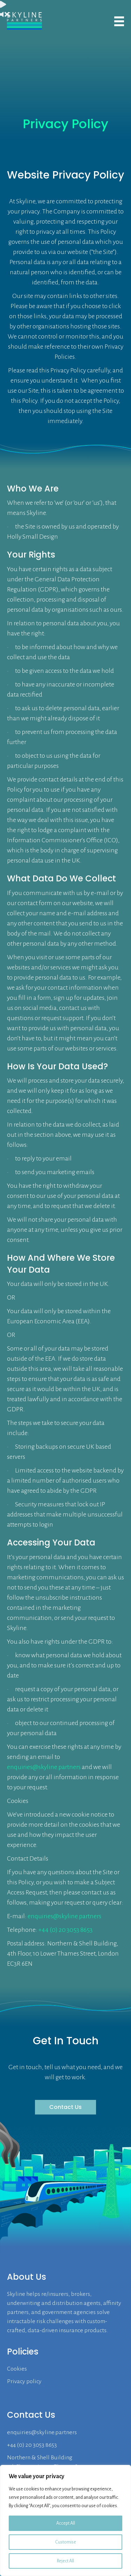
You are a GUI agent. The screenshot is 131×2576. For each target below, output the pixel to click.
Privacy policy (24, 2381)
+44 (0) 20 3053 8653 (65, 1929)
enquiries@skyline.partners (44, 1766)
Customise (65, 2542)
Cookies (17, 2369)
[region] (65, 2520)
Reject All (65, 2561)
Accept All (65, 2523)
